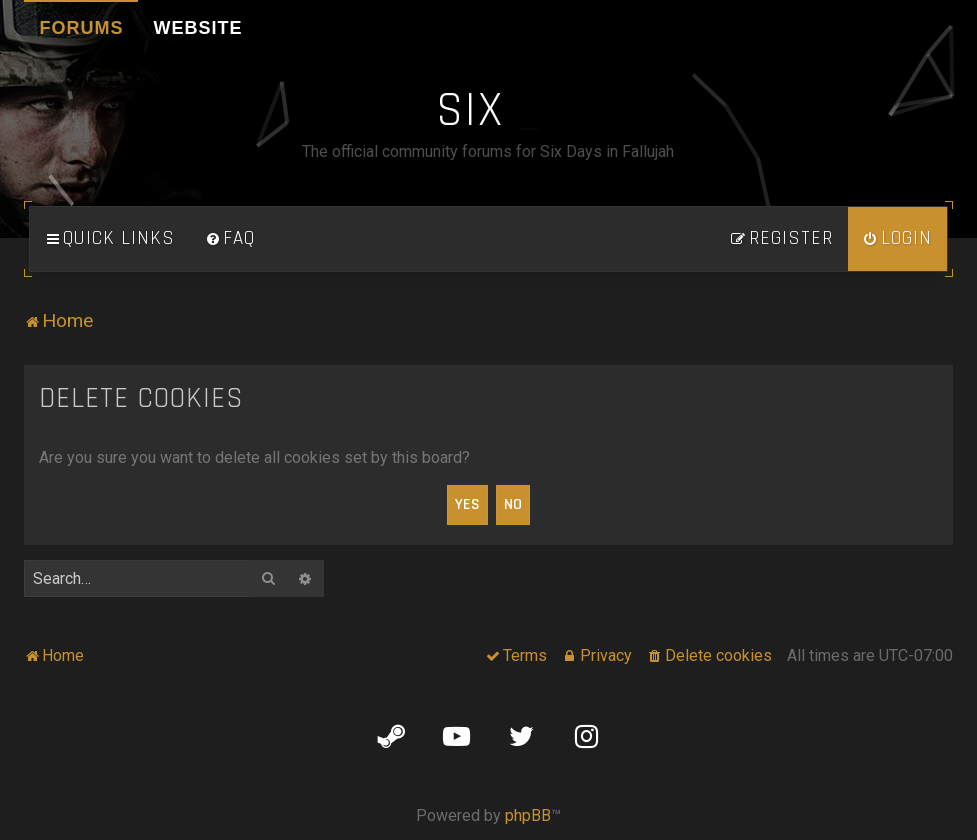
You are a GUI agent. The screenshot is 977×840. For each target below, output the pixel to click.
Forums (81, 28)
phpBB (528, 815)
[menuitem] (230, 239)
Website (197, 28)
